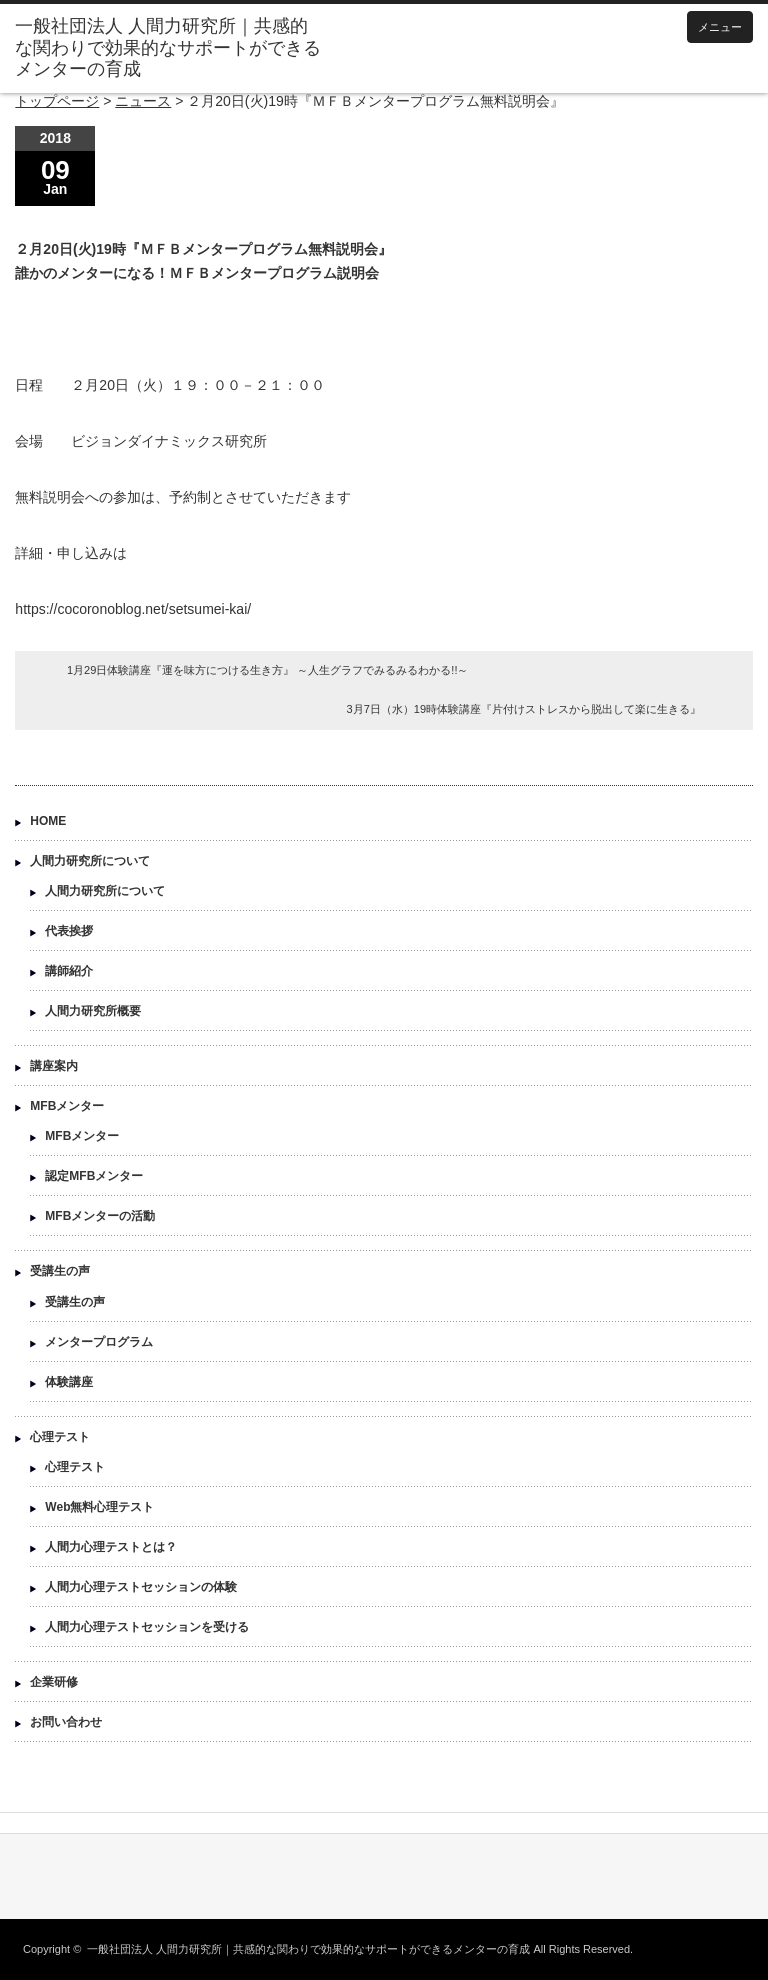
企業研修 (54, 1682)
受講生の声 (60, 1271)
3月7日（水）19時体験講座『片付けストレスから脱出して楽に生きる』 (524, 709)
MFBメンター (67, 1106)
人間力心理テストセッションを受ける (147, 1627)
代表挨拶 (69, 931)
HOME (48, 821)
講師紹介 (69, 971)
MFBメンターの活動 (100, 1216)
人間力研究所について (90, 861)
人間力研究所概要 (93, 1011)
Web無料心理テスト (99, 1507)
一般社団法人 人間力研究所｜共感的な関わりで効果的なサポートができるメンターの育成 (308, 1949)
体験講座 (69, 1382)
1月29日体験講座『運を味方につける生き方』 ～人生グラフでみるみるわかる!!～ (268, 670)
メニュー (720, 27)
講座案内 (54, 1066)
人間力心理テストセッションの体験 (141, 1587)
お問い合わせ (66, 1722)
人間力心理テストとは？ (111, 1547)
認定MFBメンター (94, 1176)
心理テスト (60, 1437)
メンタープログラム (99, 1342)
